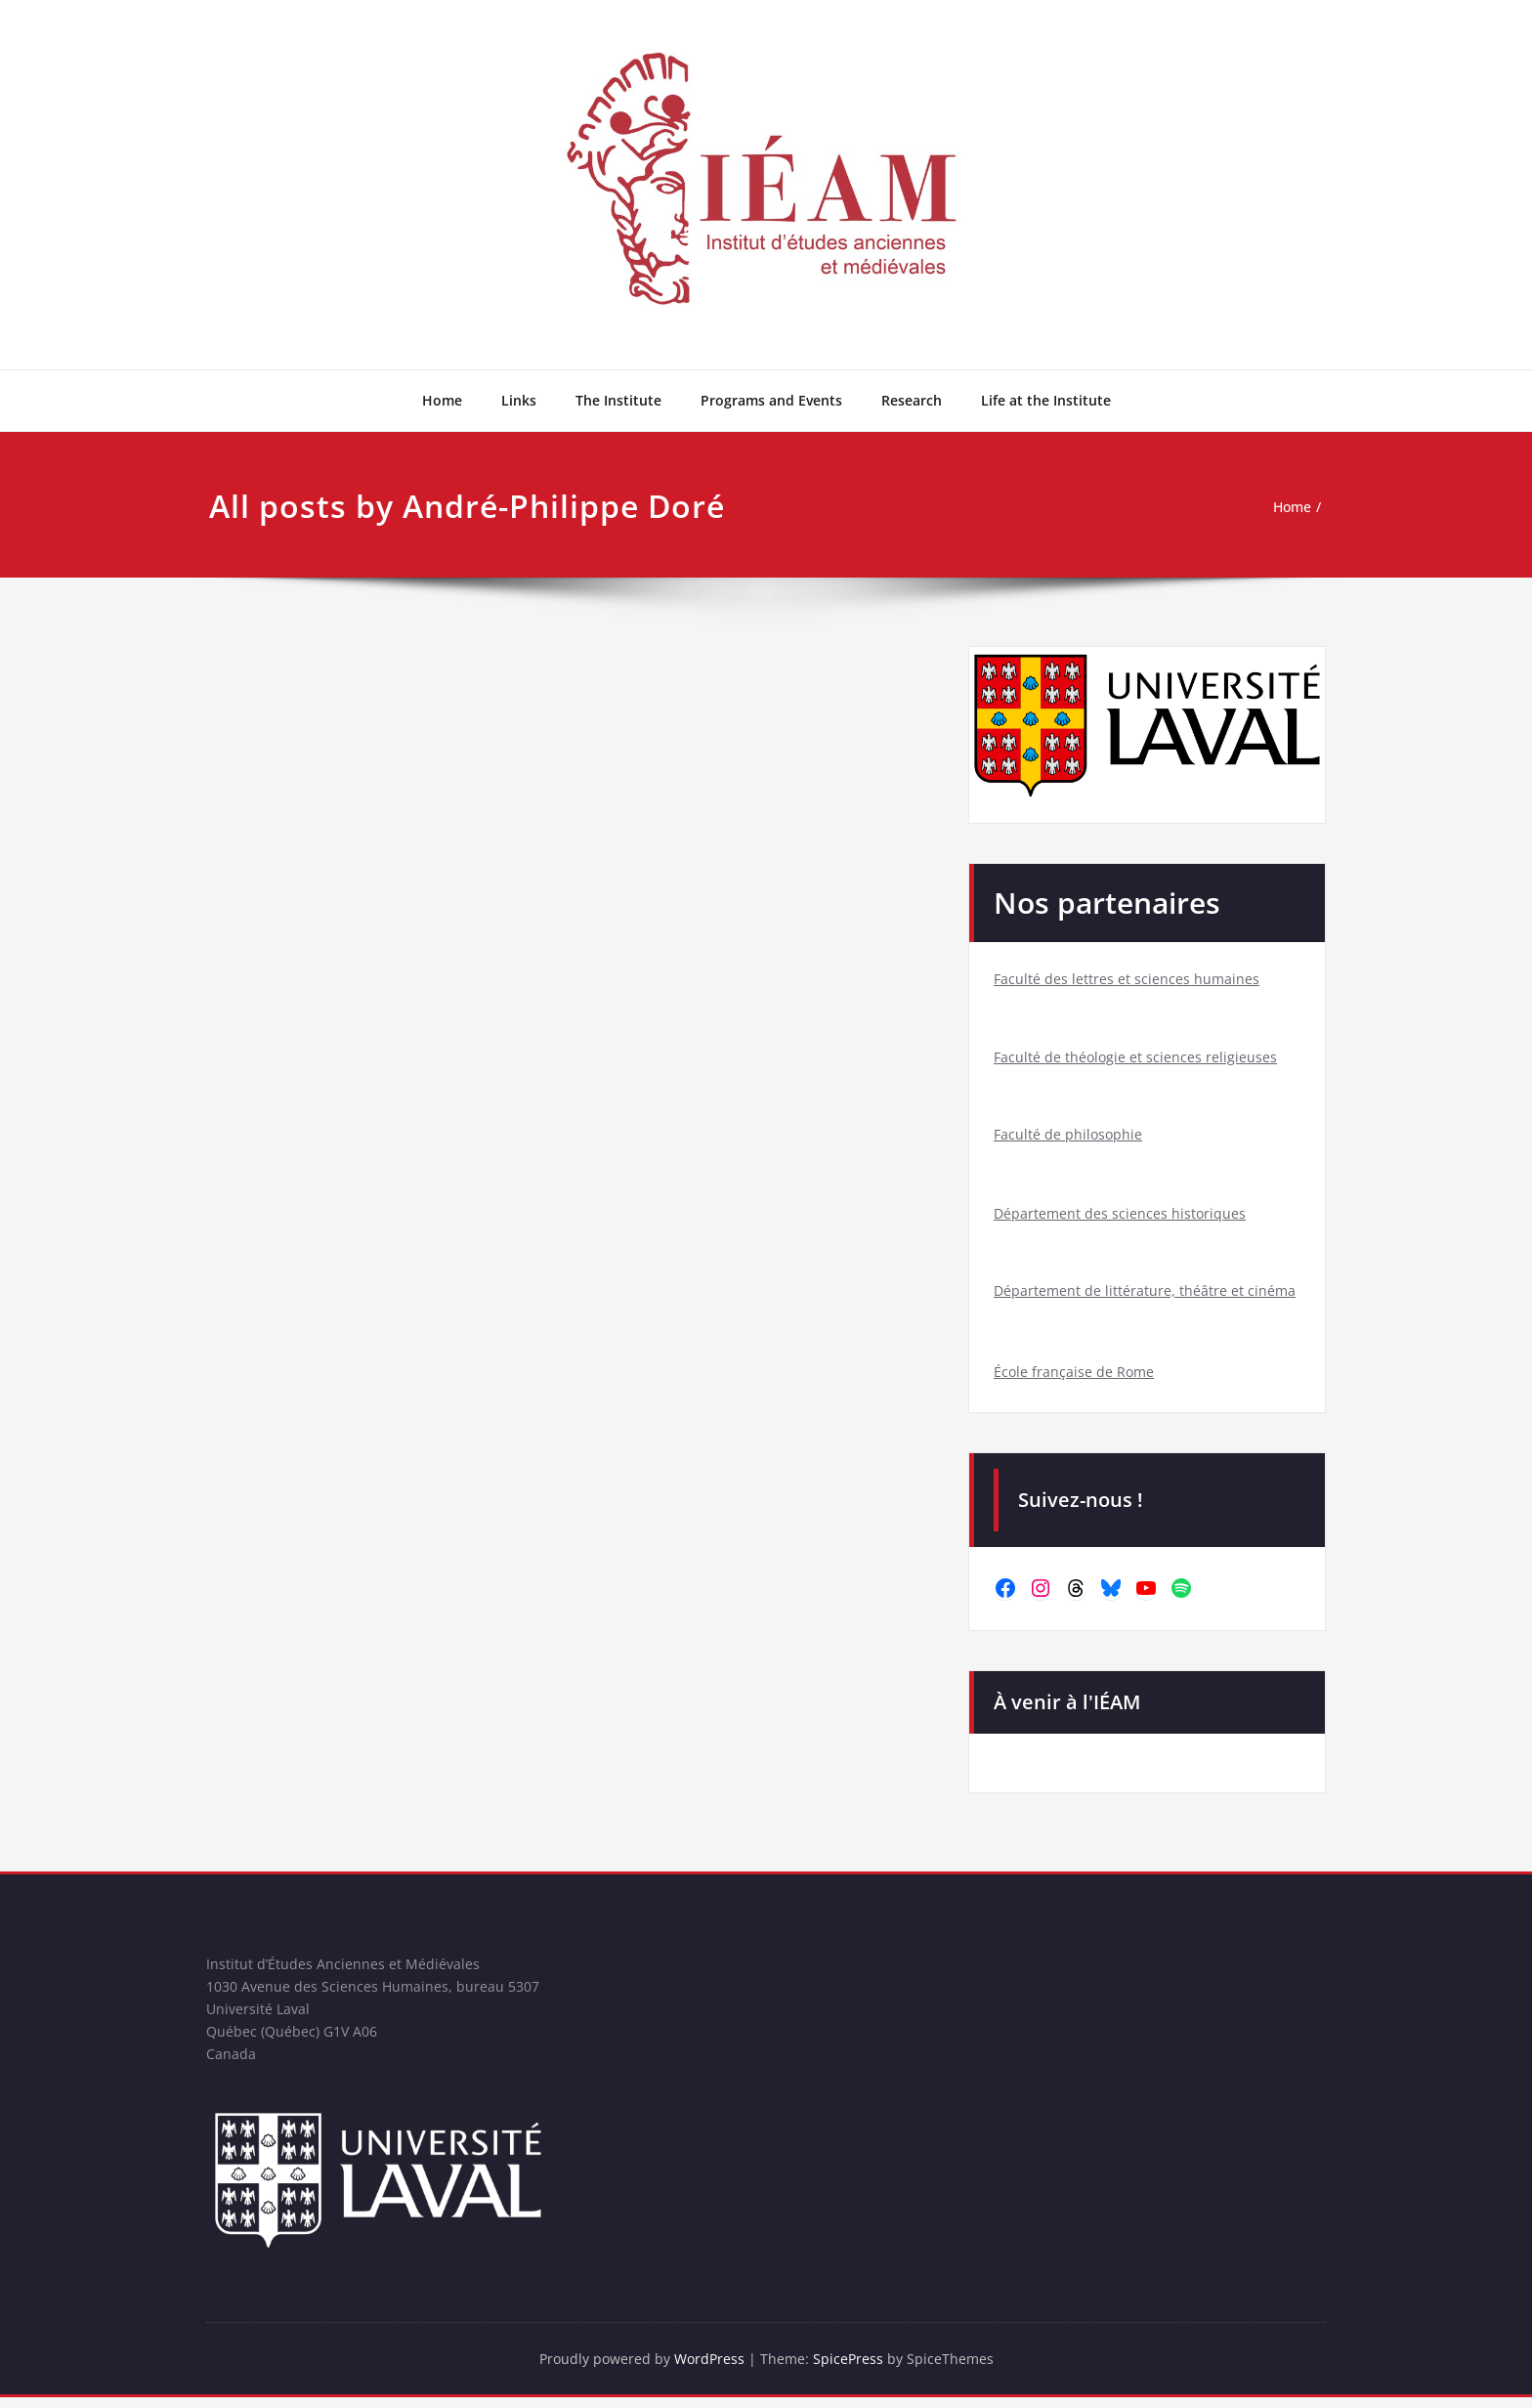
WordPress (709, 2369)
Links (518, 400)
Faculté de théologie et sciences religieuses (1137, 1057)
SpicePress (851, 2369)
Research (911, 400)
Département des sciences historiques (1121, 1216)
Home (442, 400)
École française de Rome (1075, 1376)
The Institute (618, 400)
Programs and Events (771, 400)
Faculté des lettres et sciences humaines (1127, 979)
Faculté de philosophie (1069, 1135)
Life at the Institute (1046, 400)
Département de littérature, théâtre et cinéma (1146, 1294)
